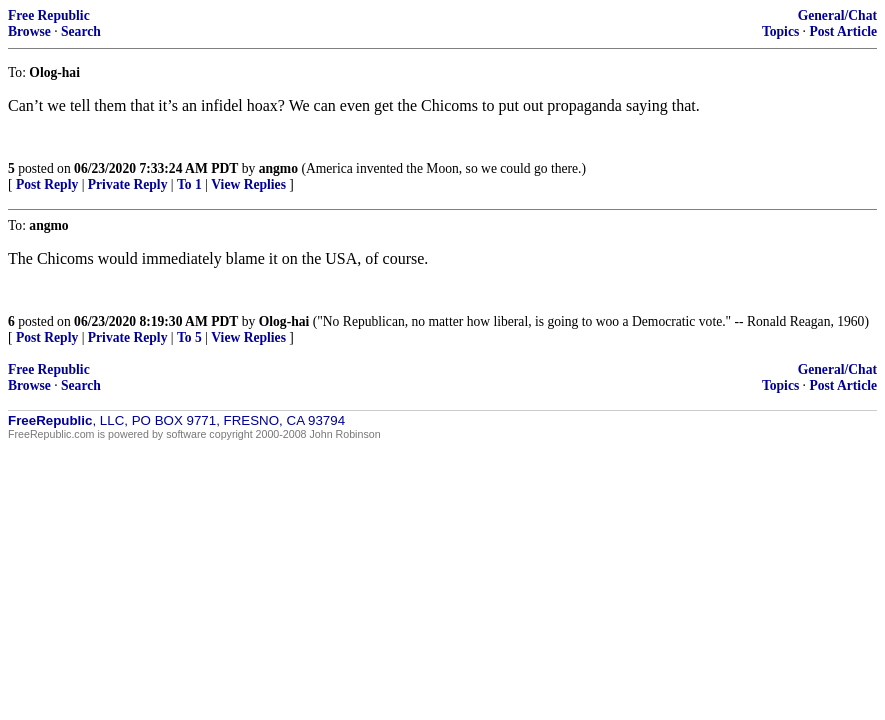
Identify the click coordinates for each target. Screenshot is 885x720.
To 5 (189, 337)
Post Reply (47, 184)
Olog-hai (284, 321)
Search (81, 31)
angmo (278, 168)
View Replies (248, 184)
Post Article (843, 31)
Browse (29, 31)
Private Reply (128, 184)
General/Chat (837, 15)
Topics (780, 31)
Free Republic (49, 15)
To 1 (189, 184)
